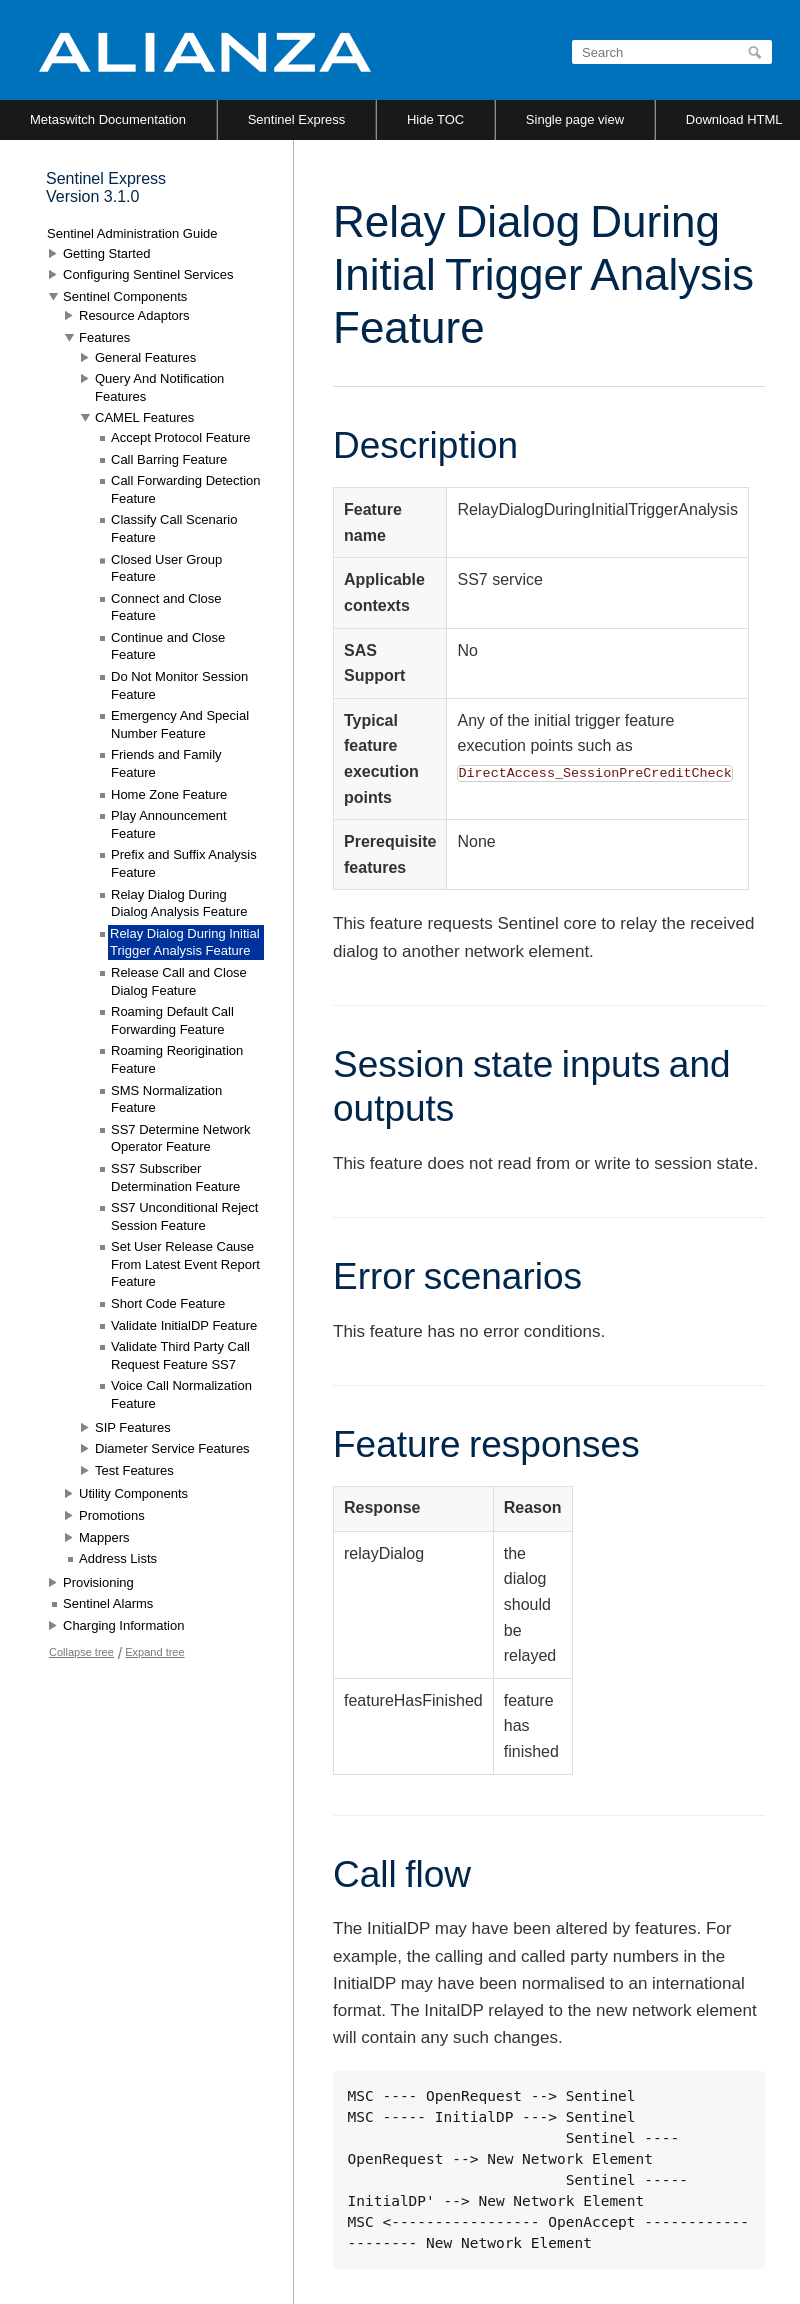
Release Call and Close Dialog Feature (179, 981)
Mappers (104, 1537)
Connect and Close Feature (166, 607)
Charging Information (123, 1625)
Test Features (134, 1470)
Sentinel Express (297, 119)
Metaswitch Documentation (108, 119)
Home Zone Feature (169, 794)
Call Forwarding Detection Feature (186, 489)
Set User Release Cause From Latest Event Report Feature (185, 1264)
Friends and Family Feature (166, 763)
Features (104, 337)
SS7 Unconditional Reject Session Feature (184, 1216)
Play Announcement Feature (169, 824)
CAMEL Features (144, 417)
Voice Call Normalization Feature (181, 1394)
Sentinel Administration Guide (132, 233)
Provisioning (98, 1582)
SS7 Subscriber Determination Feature (175, 1177)
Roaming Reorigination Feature (177, 1059)
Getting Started (106, 253)
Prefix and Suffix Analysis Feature (184, 863)
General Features (145, 357)
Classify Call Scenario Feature (174, 528)
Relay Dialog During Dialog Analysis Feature (179, 903)
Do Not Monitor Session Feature (179, 685)
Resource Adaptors (134, 315)
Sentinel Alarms (108, 1603)
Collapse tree (81, 1652)
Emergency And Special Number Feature (180, 724)
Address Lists (118, 1558)
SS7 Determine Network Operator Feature (180, 1138)
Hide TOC (435, 119)
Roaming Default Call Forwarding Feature (172, 1020)
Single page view (575, 119)
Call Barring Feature (169, 459)
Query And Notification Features (159, 387)
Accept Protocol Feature (180, 437)
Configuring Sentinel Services (148, 274)
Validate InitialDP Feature (184, 1325)
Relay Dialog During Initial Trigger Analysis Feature (185, 942)
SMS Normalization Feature (166, 1099)
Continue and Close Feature (168, 646)
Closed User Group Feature (166, 568)
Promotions (112, 1515)
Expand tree (154, 1652)
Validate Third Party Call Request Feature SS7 (180, 1355)
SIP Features (133, 1427)
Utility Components (133, 1493)
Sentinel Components (125, 296)
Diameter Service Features (172, 1448)
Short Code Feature (168, 1303)
